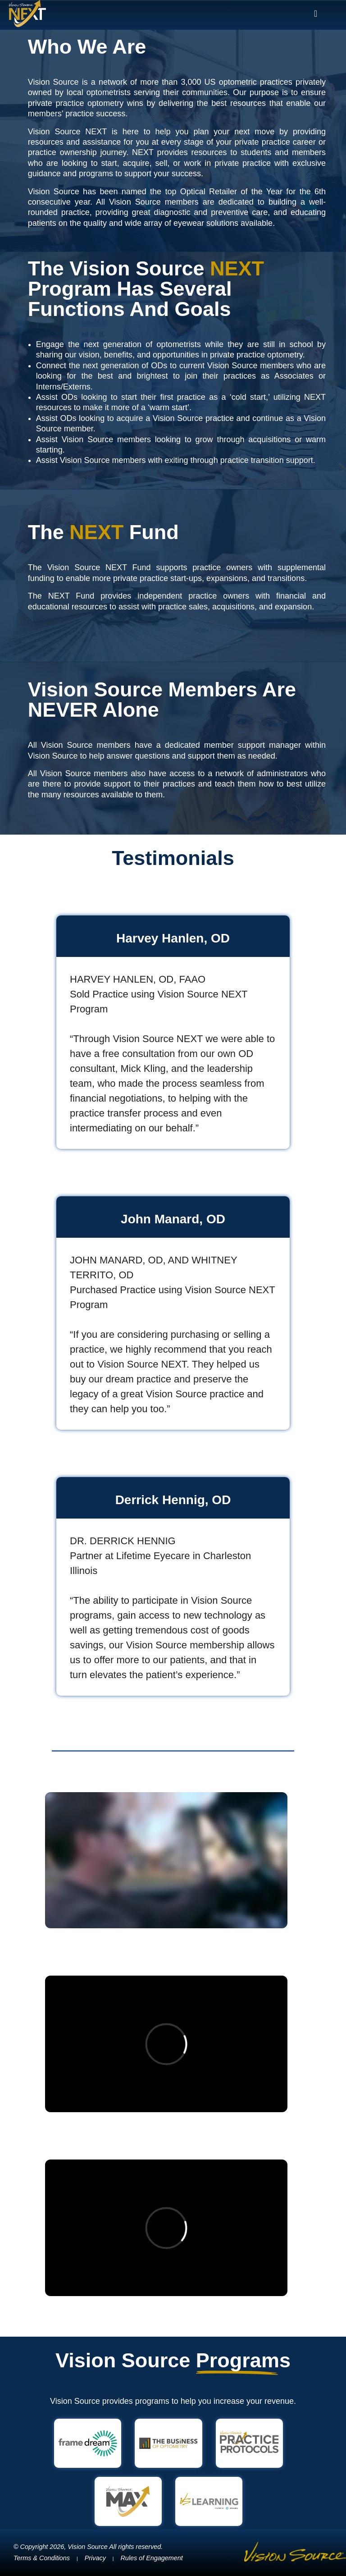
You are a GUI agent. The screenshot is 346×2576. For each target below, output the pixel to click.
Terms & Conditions (42, 2558)
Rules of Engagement (151, 2558)
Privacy (95, 2558)
